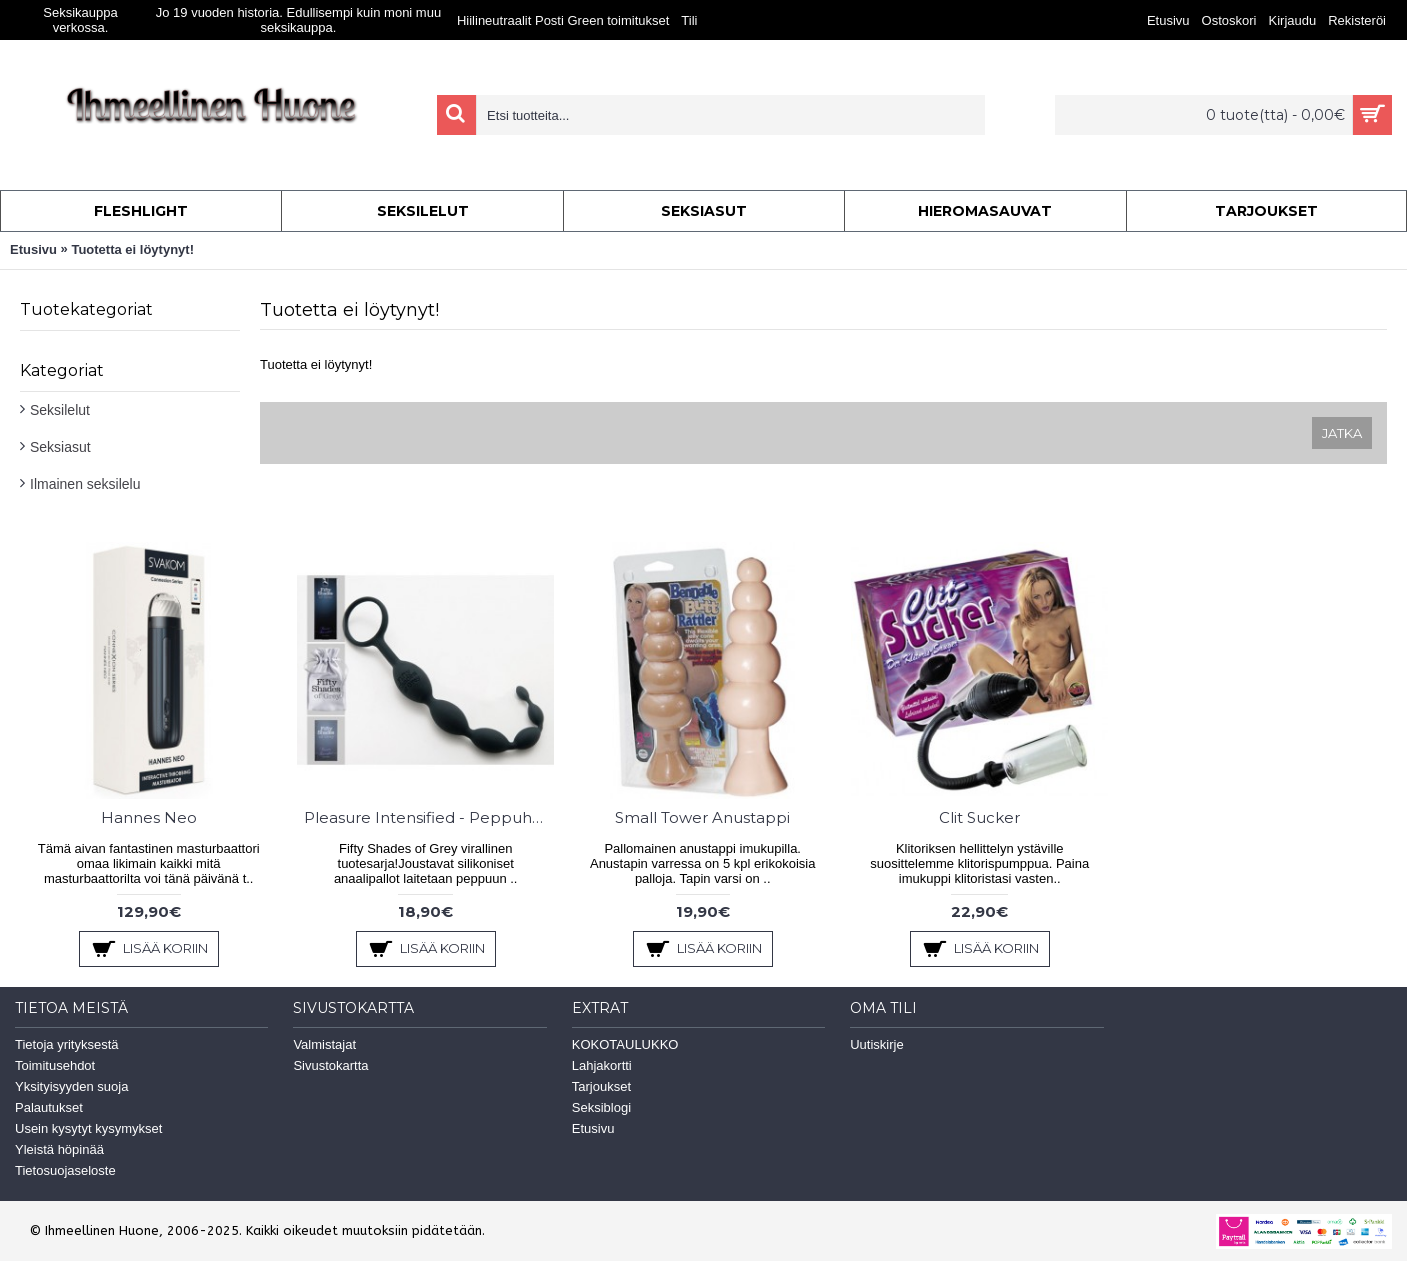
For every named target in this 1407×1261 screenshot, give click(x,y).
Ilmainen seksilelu (85, 484)
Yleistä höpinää (59, 1149)
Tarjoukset (601, 1086)
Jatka (1342, 433)
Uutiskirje (876, 1044)
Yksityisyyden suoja (71, 1086)
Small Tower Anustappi (702, 817)
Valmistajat (324, 1044)
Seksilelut (60, 410)
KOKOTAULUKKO (625, 1044)
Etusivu (33, 249)
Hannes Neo (149, 817)
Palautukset (49, 1107)
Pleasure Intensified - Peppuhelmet (429, 817)
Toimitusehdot (55, 1065)
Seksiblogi (601, 1107)
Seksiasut (60, 447)
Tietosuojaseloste (65, 1170)
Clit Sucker (979, 817)
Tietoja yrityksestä (67, 1044)
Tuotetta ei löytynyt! (132, 249)
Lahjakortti (602, 1065)
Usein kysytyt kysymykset (88, 1128)
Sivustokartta (330, 1065)
